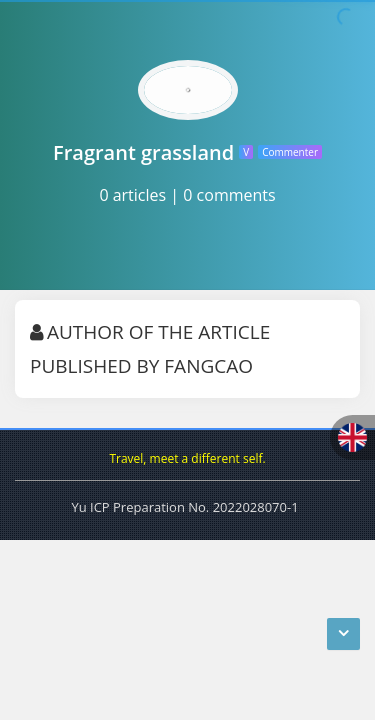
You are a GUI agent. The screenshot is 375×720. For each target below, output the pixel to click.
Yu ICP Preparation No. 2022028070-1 (184, 507)
